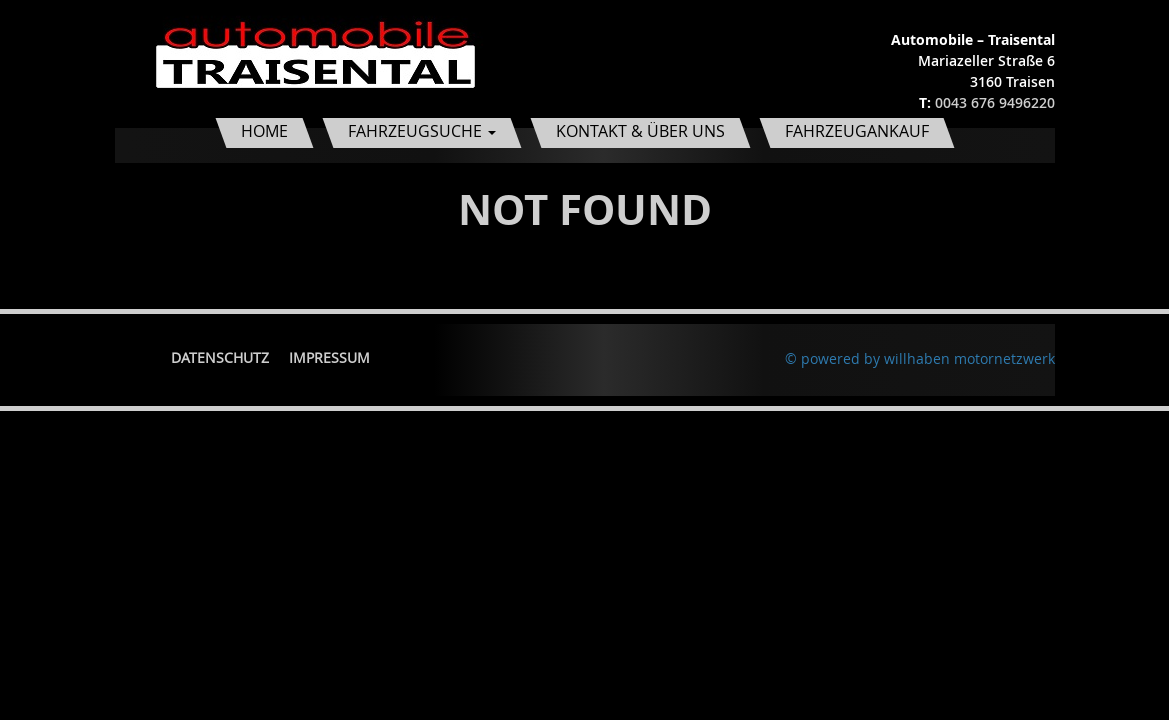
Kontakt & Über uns (640, 131)
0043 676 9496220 (995, 102)
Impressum (329, 357)
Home (264, 131)
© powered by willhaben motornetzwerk (920, 358)
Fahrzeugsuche (422, 131)
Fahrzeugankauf (857, 131)
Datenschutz (220, 357)
